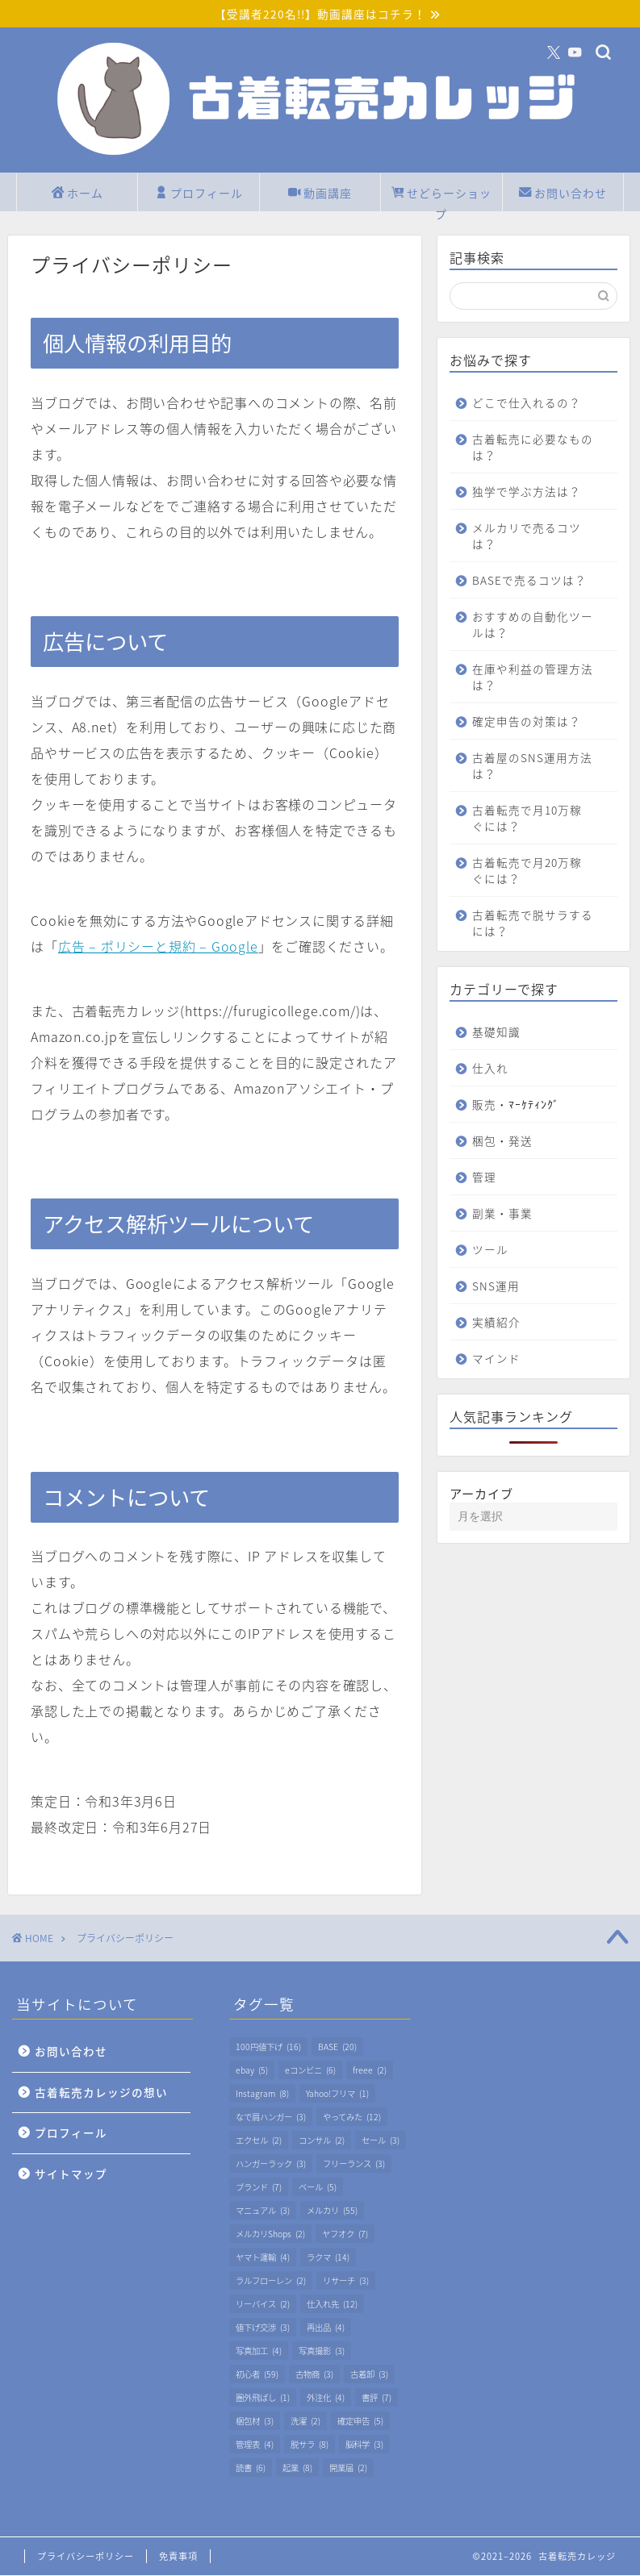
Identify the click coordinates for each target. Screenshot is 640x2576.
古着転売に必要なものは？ (526, 447)
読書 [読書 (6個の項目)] (251, 2468)
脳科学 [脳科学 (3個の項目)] (364, 2445)
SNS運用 (496, 1302)
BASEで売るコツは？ (517, 589)
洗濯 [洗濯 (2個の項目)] (305, 2422)
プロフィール (199, 195)
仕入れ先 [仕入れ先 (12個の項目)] (332, 2305)
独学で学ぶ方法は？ (526, 492)
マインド (496, 1375)
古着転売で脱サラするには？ (526, 939)
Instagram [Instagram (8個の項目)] (262, 2094)
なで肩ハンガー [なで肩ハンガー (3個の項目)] (271, 2117)
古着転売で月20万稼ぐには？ (527, 887)
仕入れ (490, 1085)
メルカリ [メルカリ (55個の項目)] (332, 2211)
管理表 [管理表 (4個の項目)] (255, 2445)
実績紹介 (496, 1339)
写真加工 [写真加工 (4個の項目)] (259, 2351)
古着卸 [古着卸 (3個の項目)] (369, 2375)
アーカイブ (481, 1510)
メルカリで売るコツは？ (526, 536)
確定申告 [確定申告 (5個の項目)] (360, 2422)
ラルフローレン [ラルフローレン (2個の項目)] (271, 2281)
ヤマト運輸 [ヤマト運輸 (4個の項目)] (263, 2258)
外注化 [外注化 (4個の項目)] (326, 2398)
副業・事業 (502, 1230)
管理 (484, 1194)
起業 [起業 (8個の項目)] (297, 2468)
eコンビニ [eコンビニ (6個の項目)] (310, 2071)
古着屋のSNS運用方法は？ (526, 782)
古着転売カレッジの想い (101, 2093)
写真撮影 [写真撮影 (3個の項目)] (322, 2351)
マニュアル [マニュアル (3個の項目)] (263, 2211)
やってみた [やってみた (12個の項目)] (352, 2117)
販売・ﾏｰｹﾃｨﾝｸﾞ (515, 1121)
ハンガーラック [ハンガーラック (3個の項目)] (271, 2164)
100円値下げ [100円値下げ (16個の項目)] (268, 2047)
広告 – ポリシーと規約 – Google (158, 947)
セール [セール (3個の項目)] (380, 2141)
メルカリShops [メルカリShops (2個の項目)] (270, 2234)
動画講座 (320, 195)
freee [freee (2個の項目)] (370, 2071)
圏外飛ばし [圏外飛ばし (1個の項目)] (263, 2398)
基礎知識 (496, 1048)
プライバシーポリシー (85, 2557)
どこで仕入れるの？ (526, 403)
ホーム (77, 195)
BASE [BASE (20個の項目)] (337, 2047)
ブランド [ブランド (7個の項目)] (259, 2188)
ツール (490, 1266)
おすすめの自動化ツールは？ (526, 641)
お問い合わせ (563, 195)
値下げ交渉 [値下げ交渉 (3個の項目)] (263, 2328)
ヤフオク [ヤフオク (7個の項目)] (345, 2234)
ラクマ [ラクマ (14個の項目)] (328, 2258)
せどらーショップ (441, 198)
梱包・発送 (502, 1157)
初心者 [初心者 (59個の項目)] (257, 2375)
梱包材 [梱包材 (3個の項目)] (255, 2422)
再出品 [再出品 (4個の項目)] (326, 2328)
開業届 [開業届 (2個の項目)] (348, 2468)
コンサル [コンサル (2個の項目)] (322, 2141)
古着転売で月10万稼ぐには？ (527, 835)
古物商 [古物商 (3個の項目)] (314, 2375)
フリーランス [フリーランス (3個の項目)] (354, 2164)
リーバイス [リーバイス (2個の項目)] (263, 2305)
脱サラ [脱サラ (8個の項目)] (309, 2445)
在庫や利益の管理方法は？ (526, 693)
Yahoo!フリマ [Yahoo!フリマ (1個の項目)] (337, 2094)
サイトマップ (71, 2174)
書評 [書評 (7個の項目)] (376, 2398)
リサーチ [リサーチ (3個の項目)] (346, 2281)
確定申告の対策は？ (526, 738)
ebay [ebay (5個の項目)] (252, 2071)
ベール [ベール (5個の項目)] (318, 2188)
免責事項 (178, 2557)
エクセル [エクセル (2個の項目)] (259, 2141)
